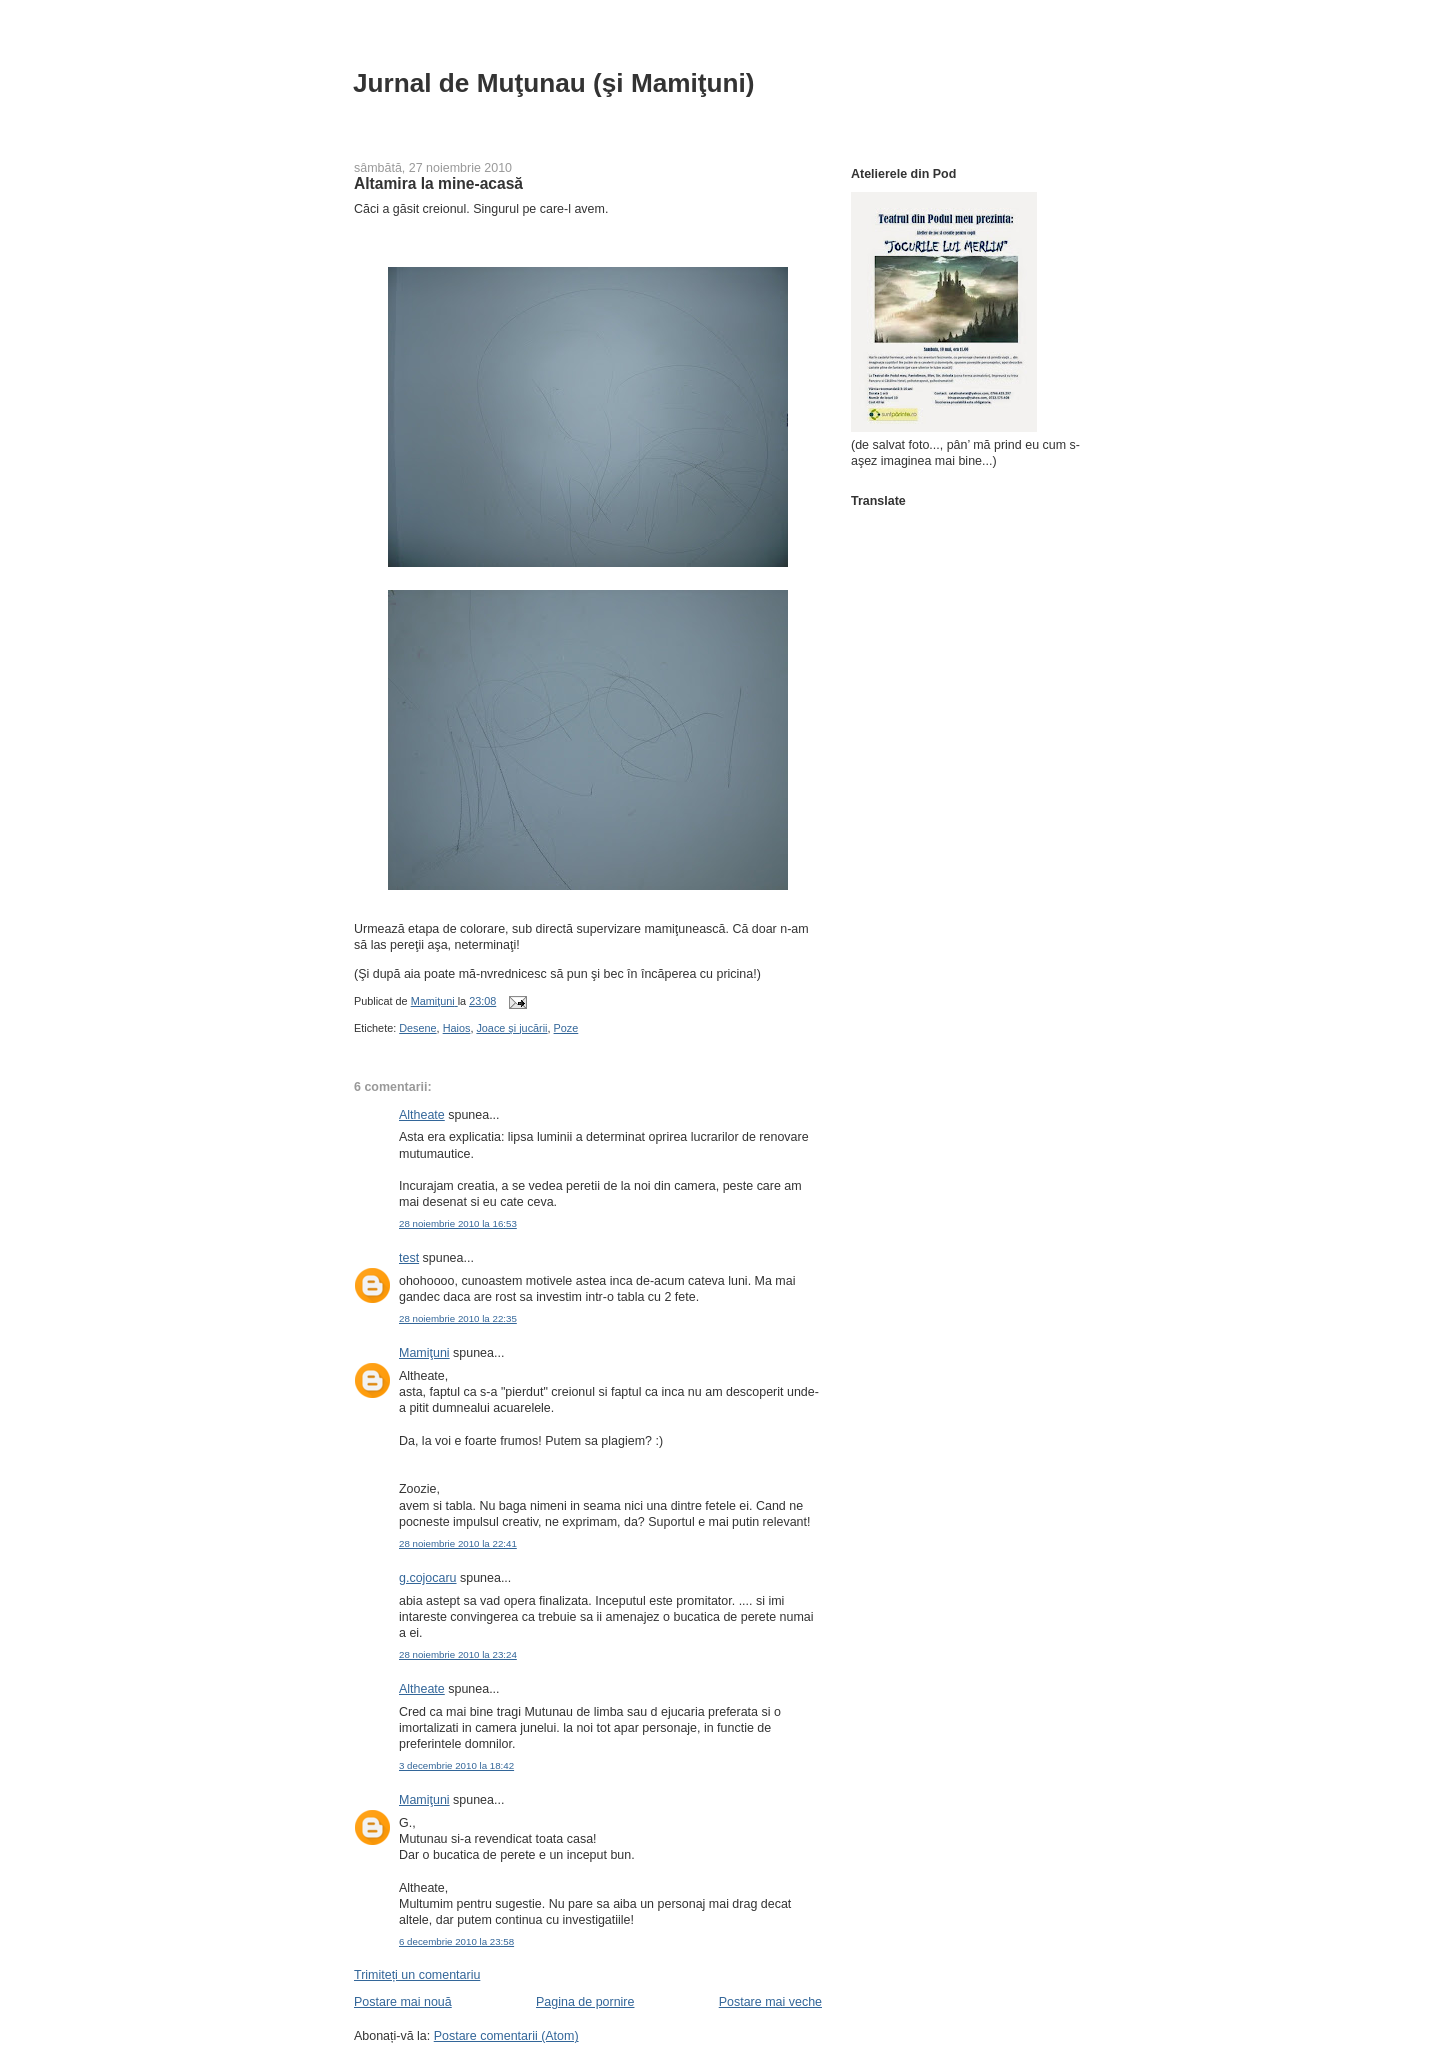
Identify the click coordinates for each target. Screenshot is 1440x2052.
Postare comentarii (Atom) (506, 2036)
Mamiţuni (424, 1353)
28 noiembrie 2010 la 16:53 (458, 1223)
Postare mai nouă (403, 2002)
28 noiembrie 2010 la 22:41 (458, 1543)
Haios (457, 1028)
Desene (417, 1028)
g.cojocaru (428, 1578)
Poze (566, 1028)
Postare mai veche (770, 2002)
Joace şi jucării (511, 1028)
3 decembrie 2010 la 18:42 (456, 1765)
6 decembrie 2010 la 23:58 (456, 1941)
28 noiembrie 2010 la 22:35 (458, 1318)
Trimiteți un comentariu (417, 1975)
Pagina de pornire (585, 2002)
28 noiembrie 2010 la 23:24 (458, 1654)
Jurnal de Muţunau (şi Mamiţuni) (554, 83)
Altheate (422, 1115)
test (409, 1258)
